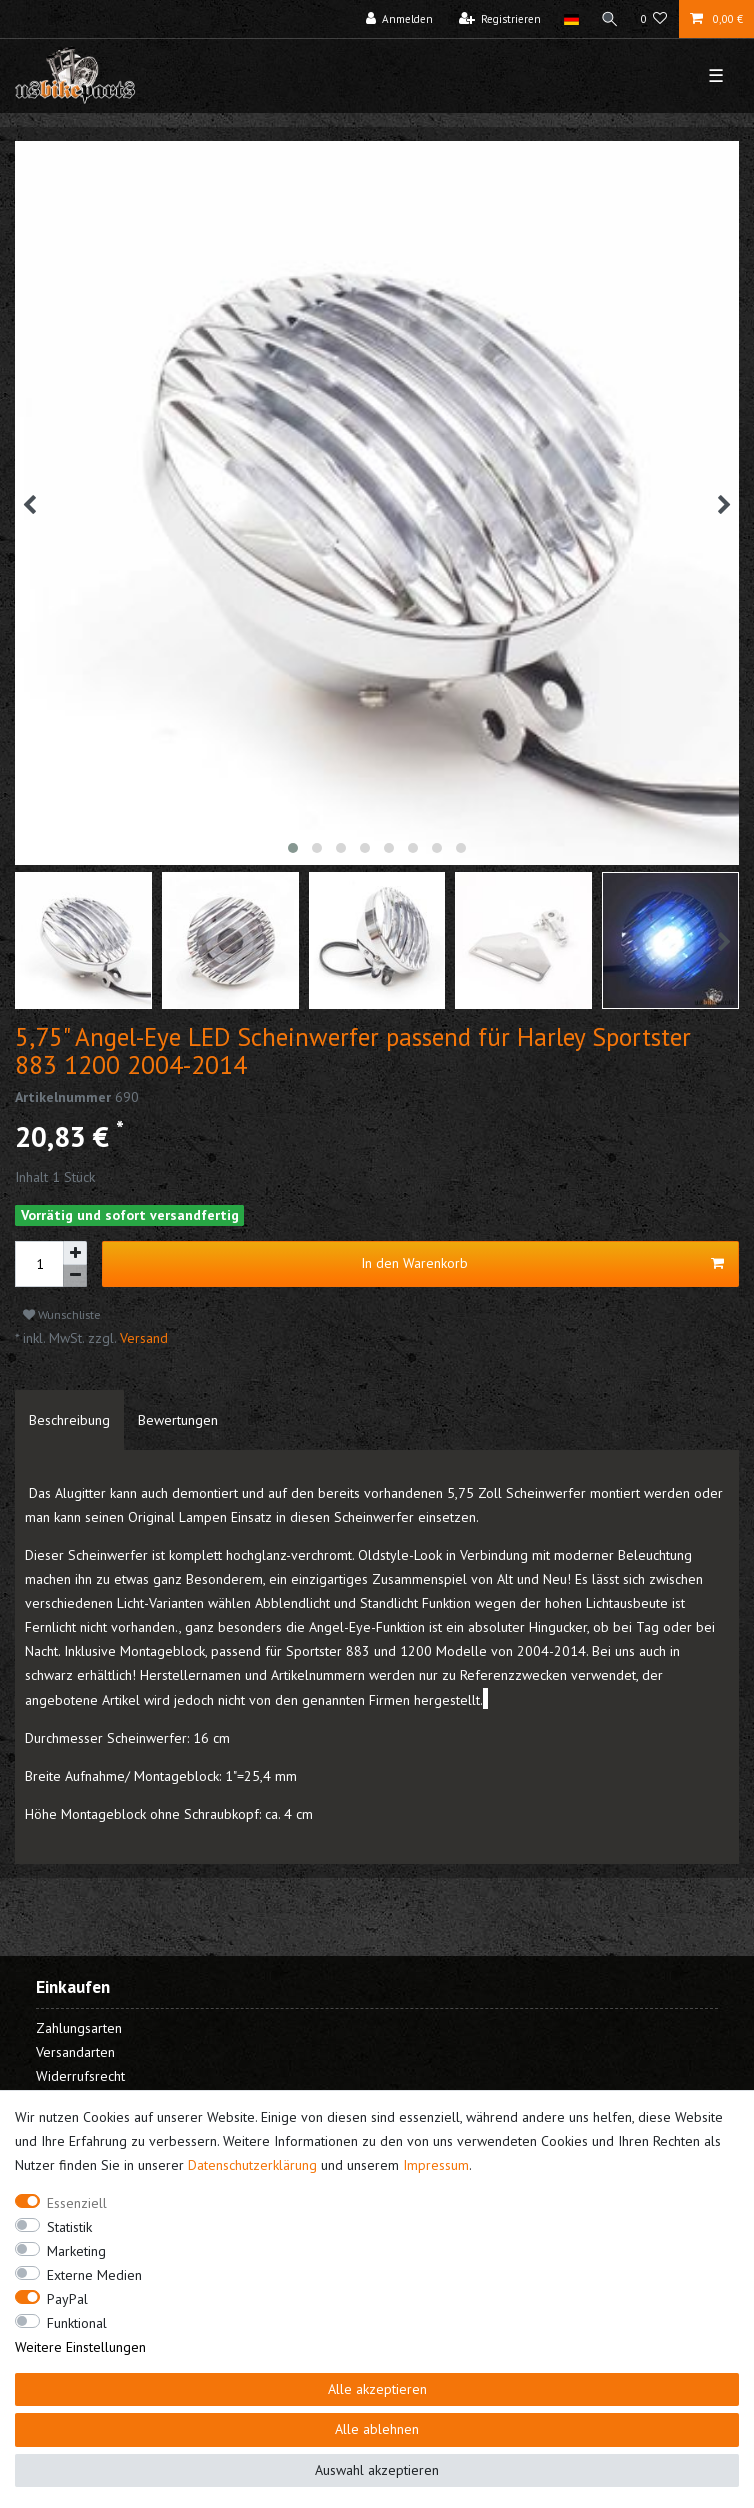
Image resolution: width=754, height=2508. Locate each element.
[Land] (570, 19)
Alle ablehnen (377, 2429)
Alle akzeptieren (377, 2389)
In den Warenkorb (543, 1263)
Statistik (69, 2227)
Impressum (436, 2165)
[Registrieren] (500, 19)
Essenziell (77, 2203)
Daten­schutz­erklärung (252, 2165)
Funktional (77, 2323)
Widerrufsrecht (80, 2076)
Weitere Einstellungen (80, 2347)
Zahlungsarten (79, 2028)
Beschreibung (69, 1420)
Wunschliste (62, 1314)
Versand (142, 1338)
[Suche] (610, 19)
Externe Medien (94, 2275)
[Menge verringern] (75, 1276)
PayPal (67, 2299)
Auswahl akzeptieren (377, 2470)
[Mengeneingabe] (39, 1264)
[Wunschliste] (654, 19)
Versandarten (75, 2052)
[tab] (69, 1420)
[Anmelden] (400, 19)
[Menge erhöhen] (75, 1253)
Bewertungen (178, 1420)
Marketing (76, 2251)
